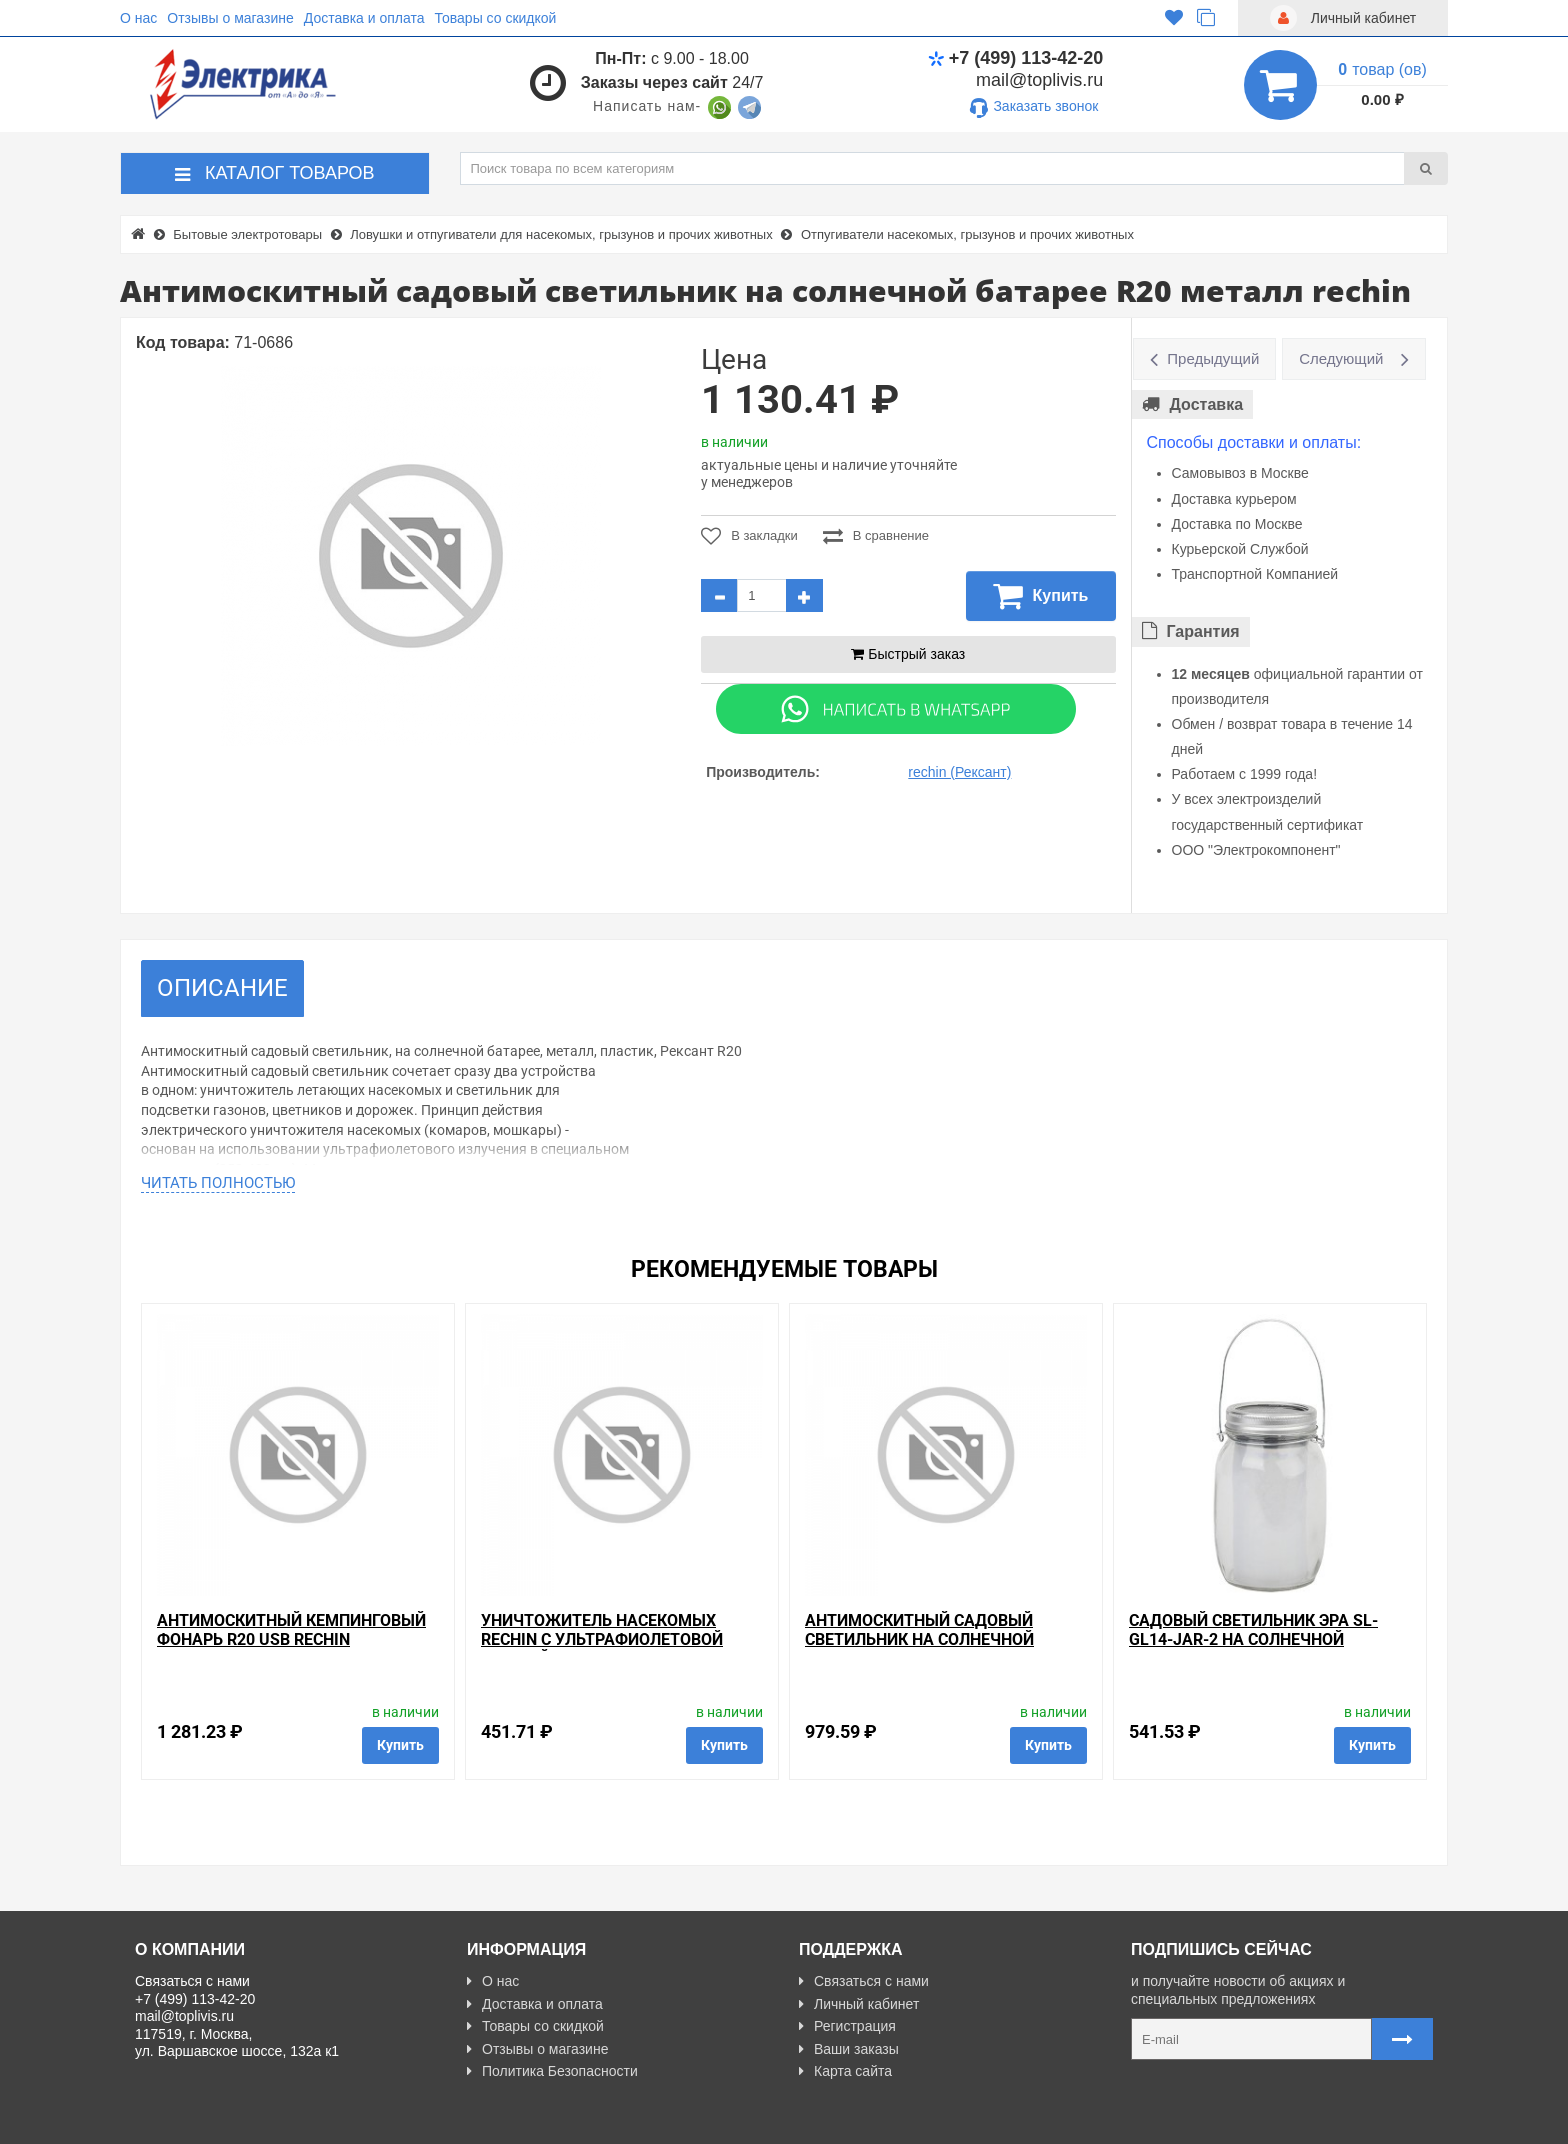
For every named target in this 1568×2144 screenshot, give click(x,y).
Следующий (1341, 358)
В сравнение (876, 536)
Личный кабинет (859, 2004)
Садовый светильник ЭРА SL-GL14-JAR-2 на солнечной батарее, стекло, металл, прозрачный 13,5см (1253, 1649)
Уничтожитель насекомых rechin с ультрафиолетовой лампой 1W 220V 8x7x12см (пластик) (602, 1649)
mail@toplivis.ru (1039, 80)
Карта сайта (845, 2071)
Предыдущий (1213, 358)
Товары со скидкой (496, 18)
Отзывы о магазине (230, 18)
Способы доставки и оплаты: (1254, 442)
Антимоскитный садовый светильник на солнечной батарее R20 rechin (919, 1639)
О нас (138, 18)
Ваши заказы (849, 2049)
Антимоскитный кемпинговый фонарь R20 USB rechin (291, 1630)
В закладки (749, 536)
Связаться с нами (864, 1981)
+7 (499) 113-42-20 (1016, 58)
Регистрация (847, 2026)
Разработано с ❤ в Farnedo (321, 2120)
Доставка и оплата (364, 18)
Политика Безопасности (552, 2071)
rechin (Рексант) (959, 772)
